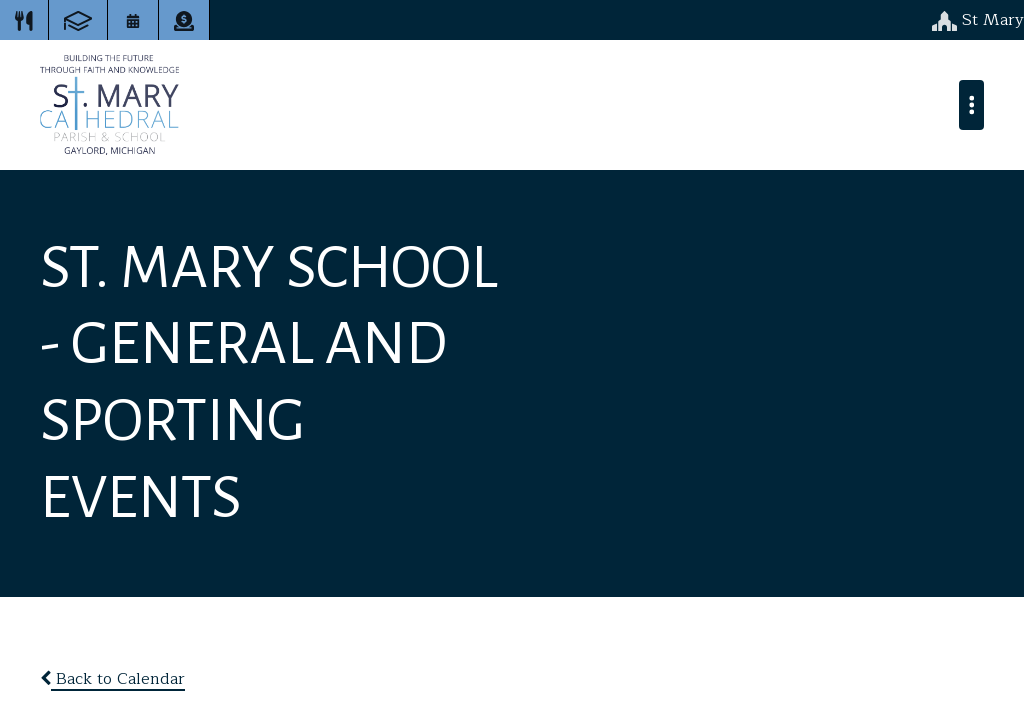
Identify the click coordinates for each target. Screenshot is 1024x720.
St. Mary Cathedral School (109, 105)
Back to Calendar (112, 679)
